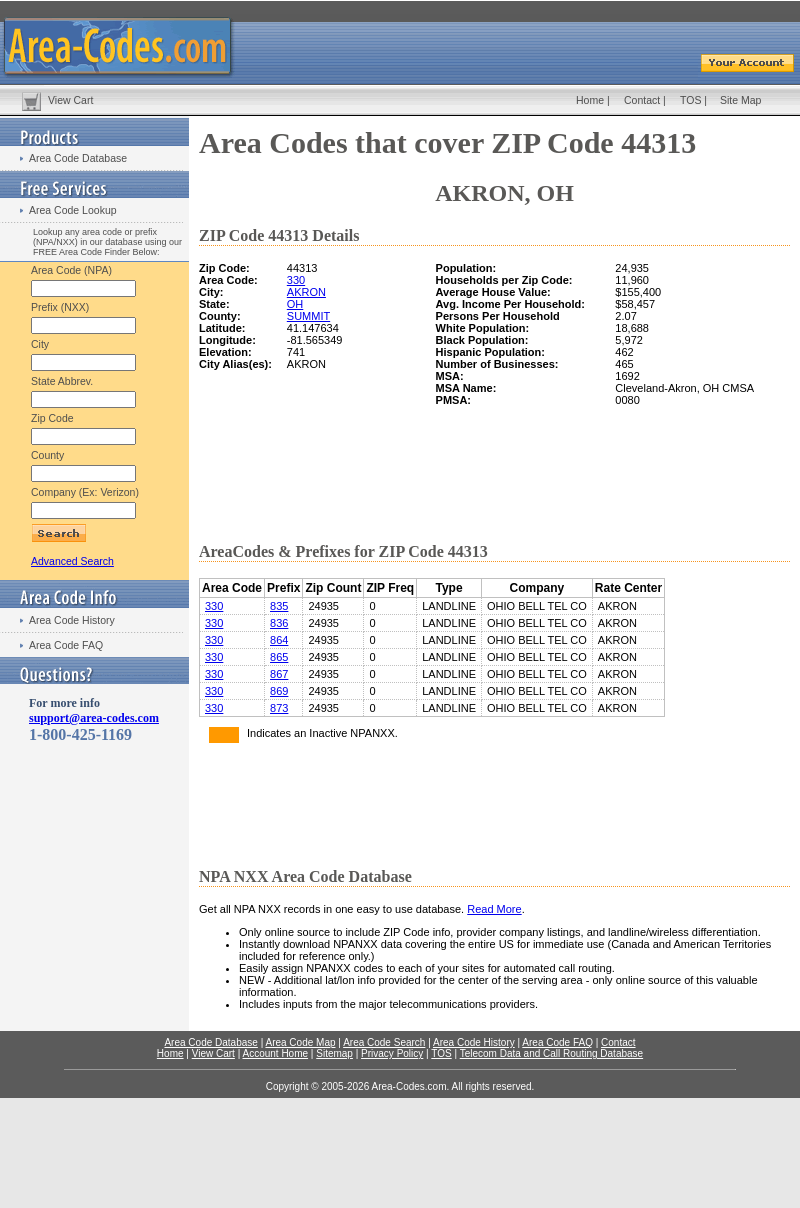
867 (279, 674)
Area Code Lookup (73, 210)
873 (279, 708)
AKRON (306, 292)
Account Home (275, 1053)
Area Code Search (384, 1042)
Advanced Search (72, 561)
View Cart (70, 100)
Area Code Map (300, 1042)
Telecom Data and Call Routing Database (551, 1053)
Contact (642, 100)
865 (279, 657)
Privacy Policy (392, 1053)
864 (279, 640)
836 (279, 623)
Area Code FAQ (66, 645)
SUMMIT (308, 316)
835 (279, 606)
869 (279, 691)
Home (590, 100)
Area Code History (72, 620)
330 (296, 280)
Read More (494, 909)
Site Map (740, 100)
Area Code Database (78, 158)
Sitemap (334, 1053)
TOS (690, 100)
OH (295, 304)
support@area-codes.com (94, 718)
